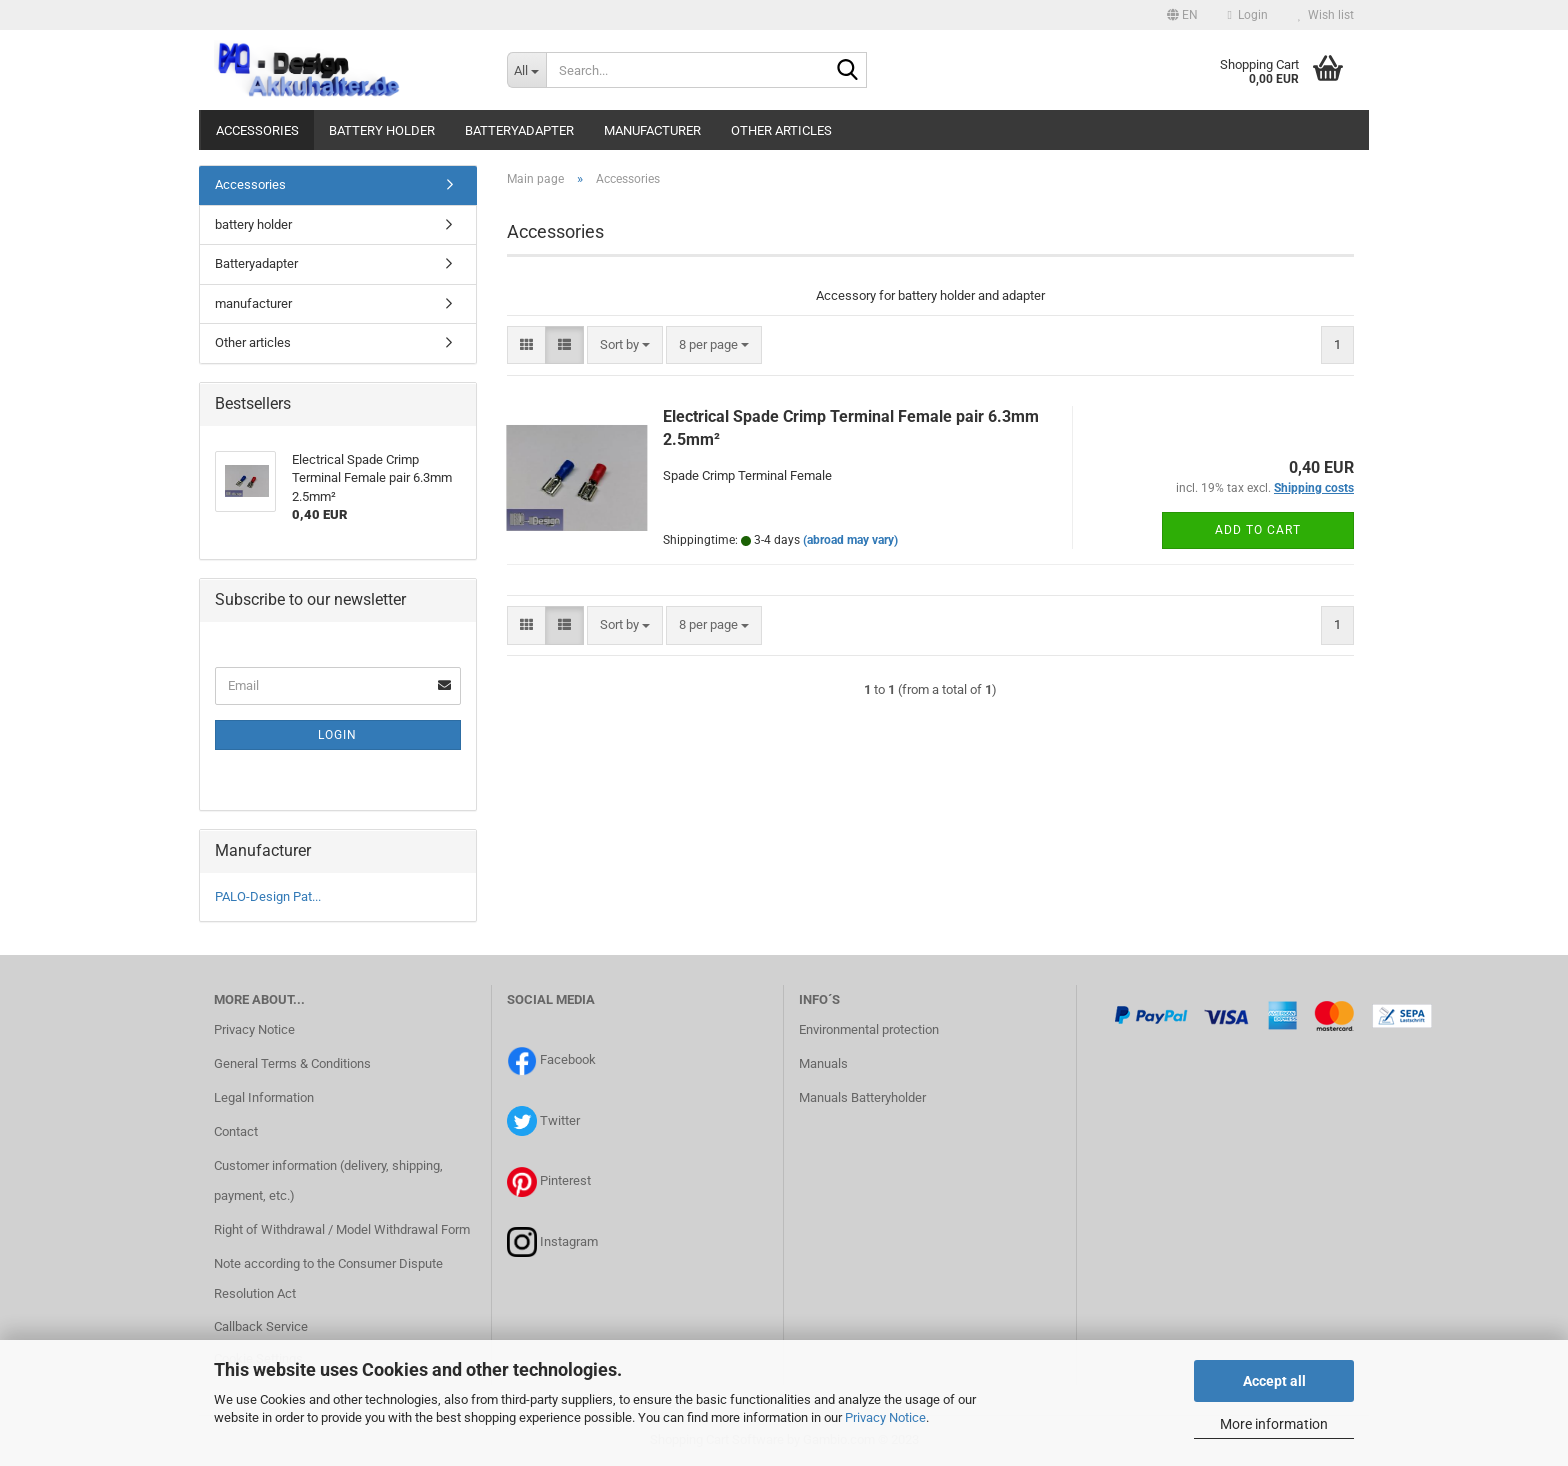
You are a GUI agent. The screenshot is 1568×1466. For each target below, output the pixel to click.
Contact (236, 1131)
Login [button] (1248, 15)
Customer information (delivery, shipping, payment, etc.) (328, 1180)
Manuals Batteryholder (862, 1097)
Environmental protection (869, 1029)
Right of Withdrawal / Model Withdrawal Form (342, 1229)
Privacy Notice (885, 1417)
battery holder (382, 130)
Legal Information (264, 1097)
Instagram (569, 1241)
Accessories (257, 130)
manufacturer (652, 130)
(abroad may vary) (850, 540)
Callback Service (261, 1326)
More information (1274, 1424)
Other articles (781, 130)
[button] (1182, 15)
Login (337, 735)
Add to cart (1258, 530)
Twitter (560, 1120)
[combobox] (625, 345)
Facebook (568, 1059)
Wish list (1326, 15)
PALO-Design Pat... (268, 896)
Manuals (823, 1063)
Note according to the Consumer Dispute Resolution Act (328, 1278)
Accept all (1274, 1381)
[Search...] (526, 70)
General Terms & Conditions (292, 1063)
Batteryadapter (519, 130)
